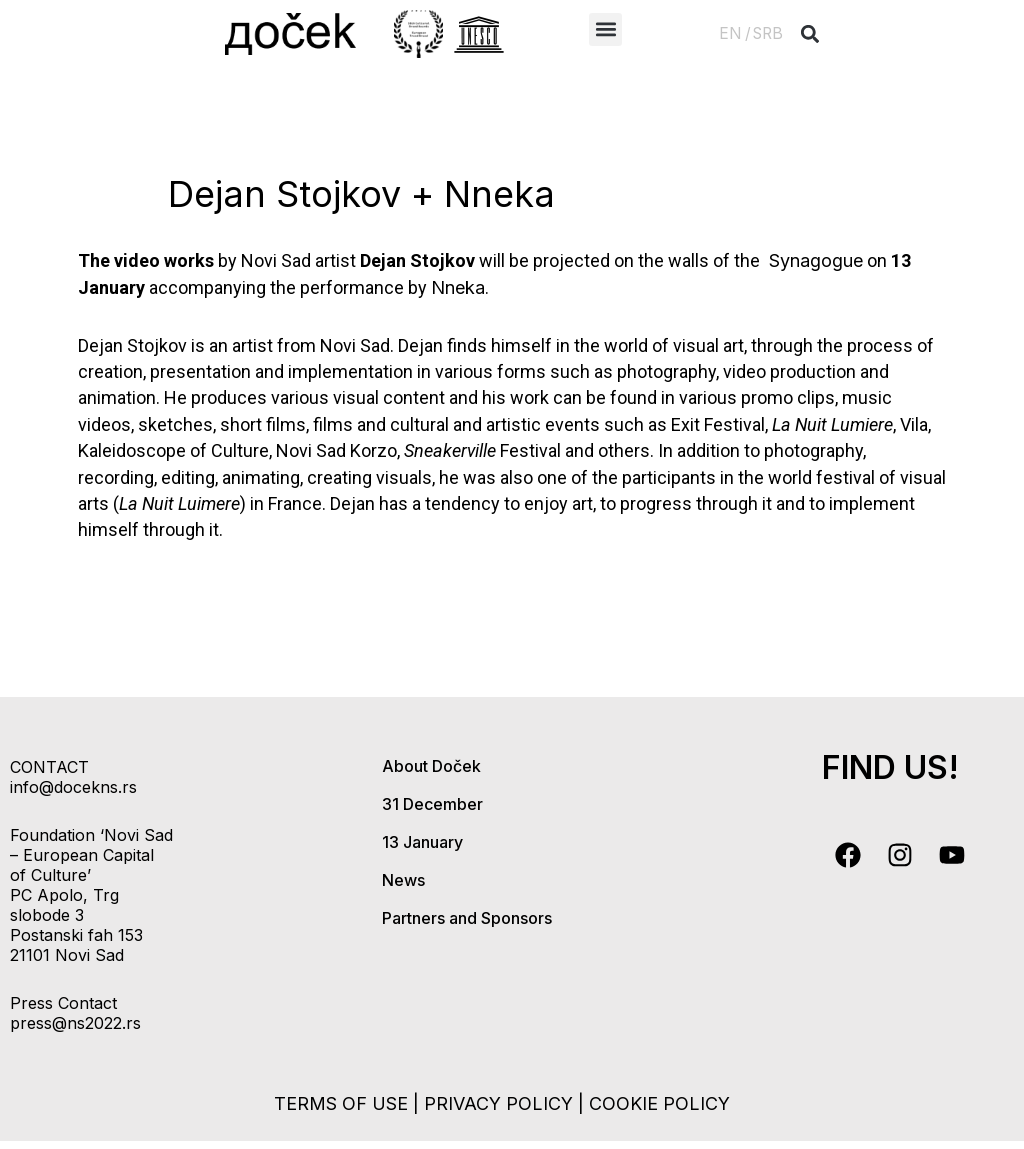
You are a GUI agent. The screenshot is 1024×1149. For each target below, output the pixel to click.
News (403, 880)
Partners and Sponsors (467, 918)
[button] (605, 29)
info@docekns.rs (73, 787)
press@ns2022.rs (75, 1023)
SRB (768, 33)
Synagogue (813, 260)
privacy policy (498, 1103)
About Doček (431, 766)
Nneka (458, 287)
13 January (422, 842)
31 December (432, 804)
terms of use (341, 1103)
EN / (735, 33)
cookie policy (659, 1103)
